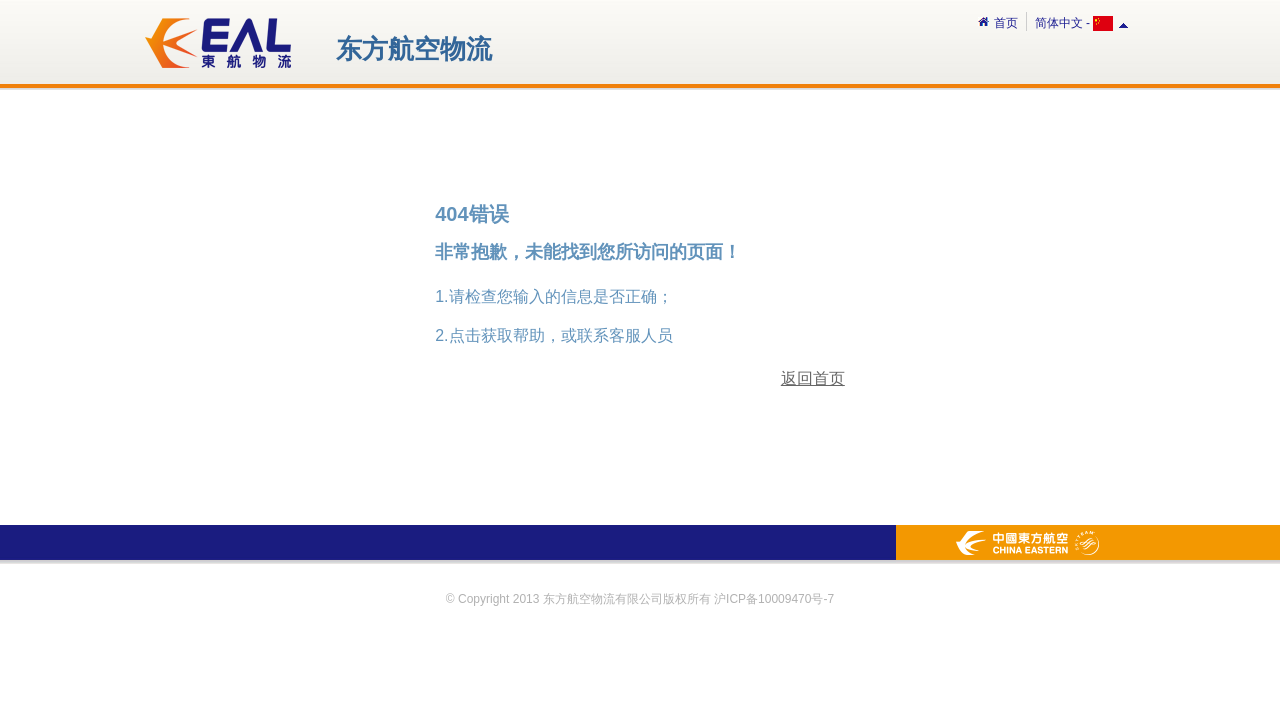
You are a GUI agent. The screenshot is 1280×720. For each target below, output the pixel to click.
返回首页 (813, 378)
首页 (998, 23)
